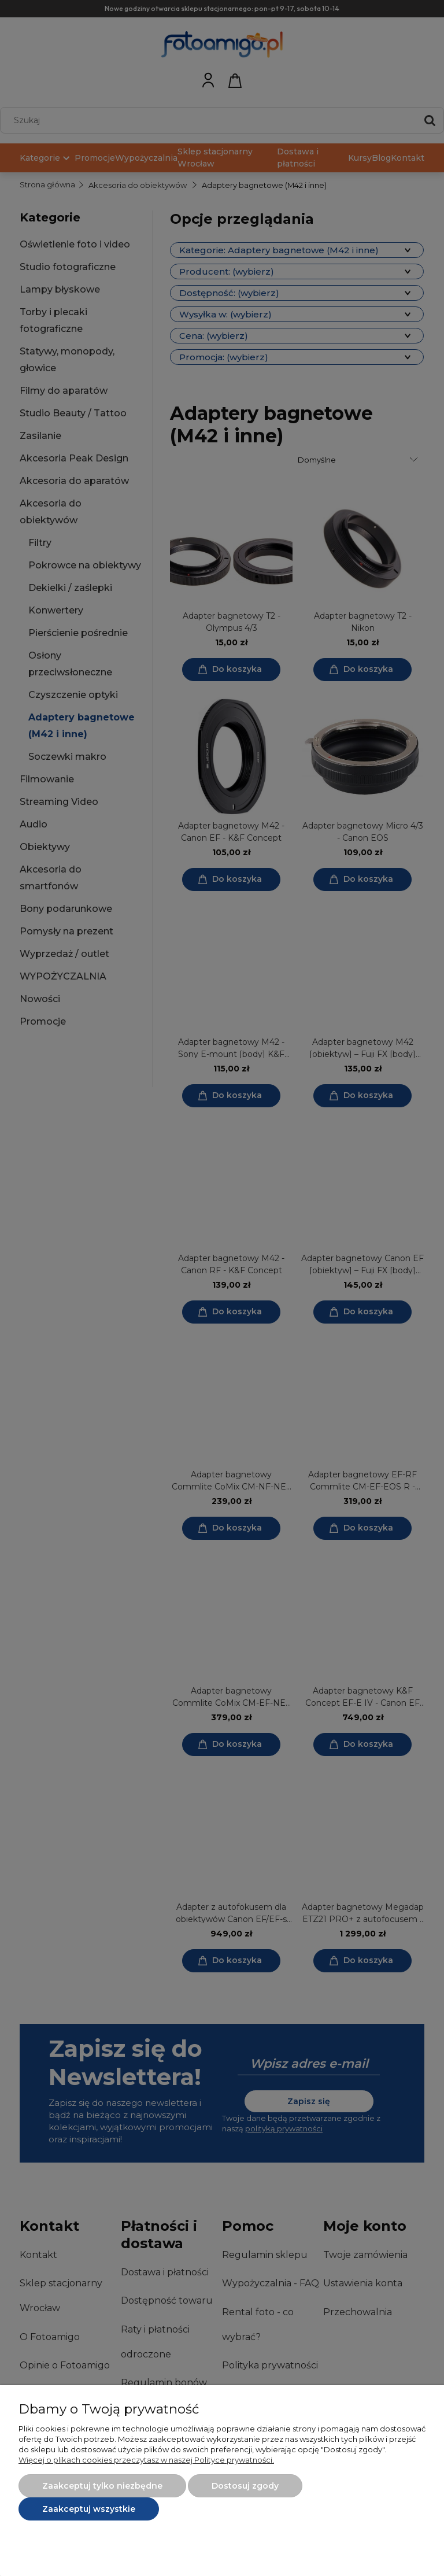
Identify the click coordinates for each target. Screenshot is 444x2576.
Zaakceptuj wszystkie (88, 2509)
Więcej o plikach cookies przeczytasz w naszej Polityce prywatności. (146, 2459)
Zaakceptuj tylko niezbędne (102, 2486)
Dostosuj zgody (245, 2486)
